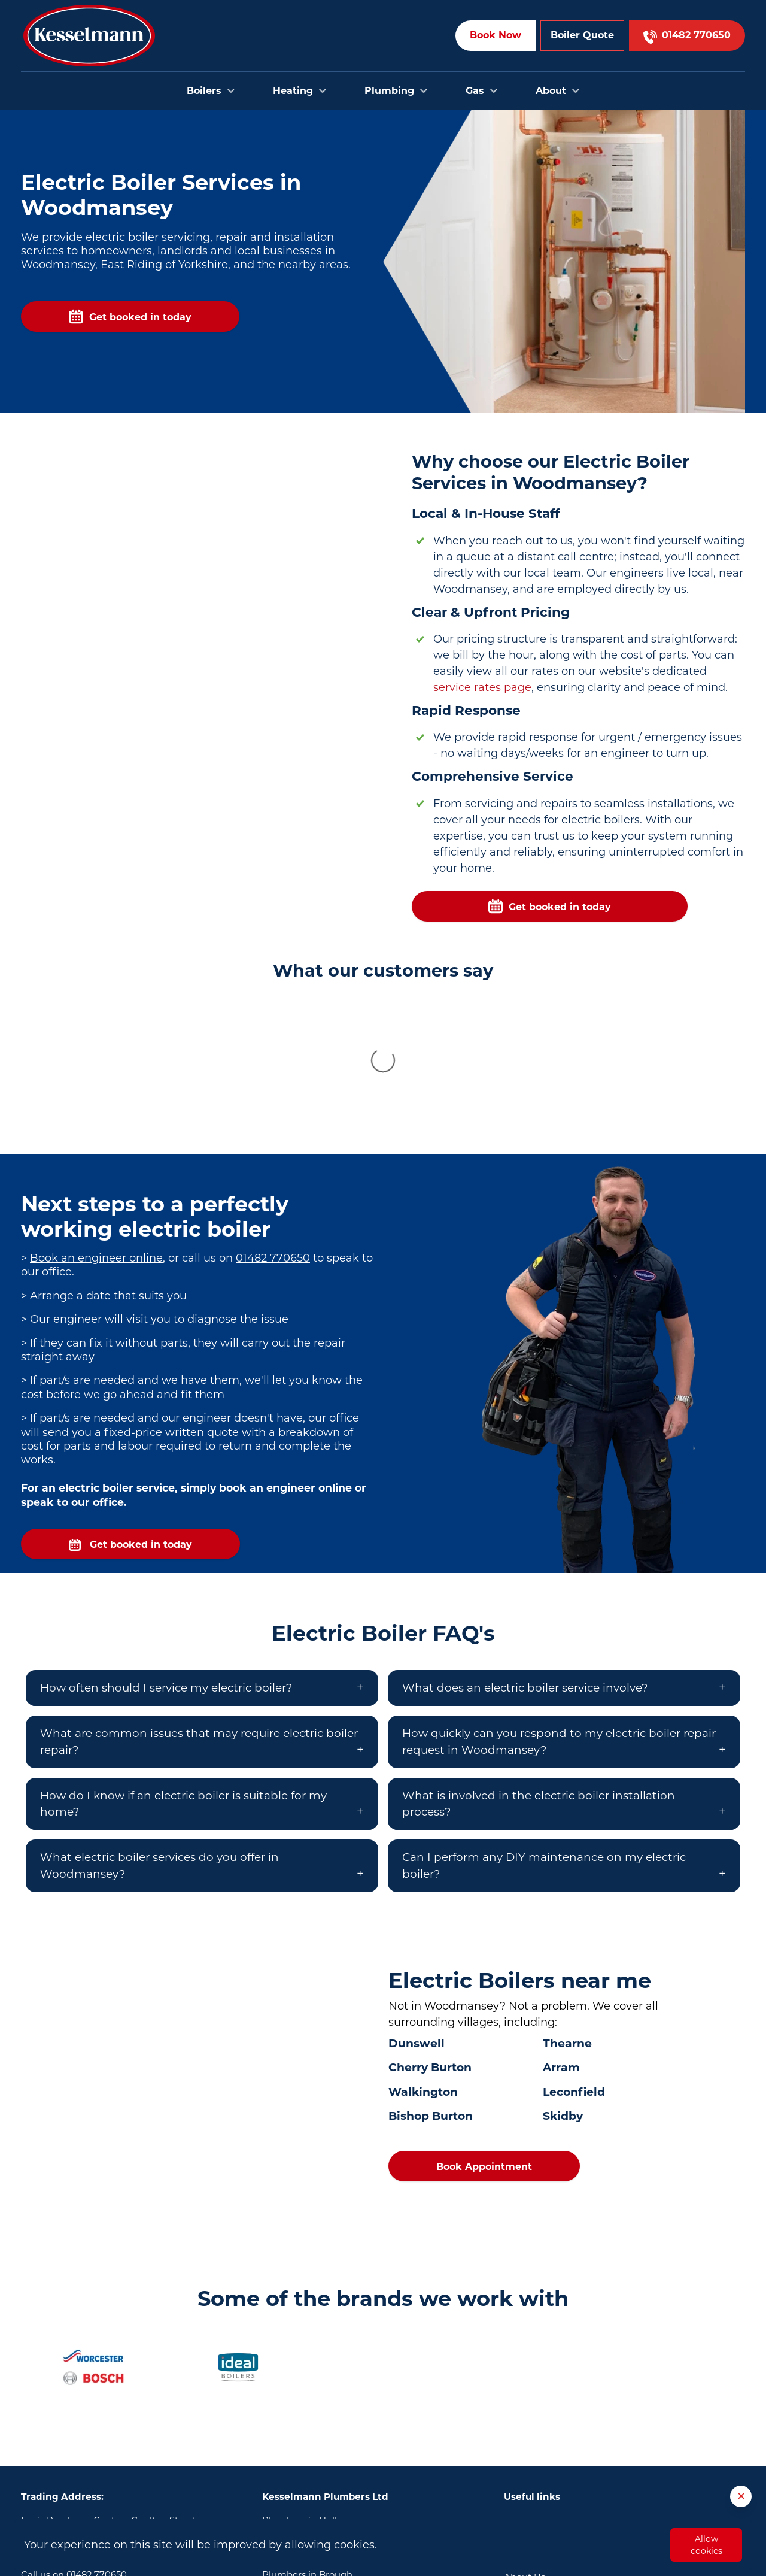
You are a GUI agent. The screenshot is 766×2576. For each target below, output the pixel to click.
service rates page (482, 687)
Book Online (531, 2383)
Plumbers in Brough (307, 2435)
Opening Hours (538, 2456)
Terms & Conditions (547, 2474)
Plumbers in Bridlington (315, 2418)
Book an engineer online (96, 1119)
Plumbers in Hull (299, 2381)
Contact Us (528, 2401)
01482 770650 (273, 1119)
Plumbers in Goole (303, 2472)
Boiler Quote (582, 35)
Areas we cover (537, 2420)
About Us (524, 2438)
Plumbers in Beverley (309, 2399)
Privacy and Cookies (548, 2492)
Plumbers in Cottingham (317, 2453)
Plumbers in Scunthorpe (316, 2490)
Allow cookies (706, 2544)
